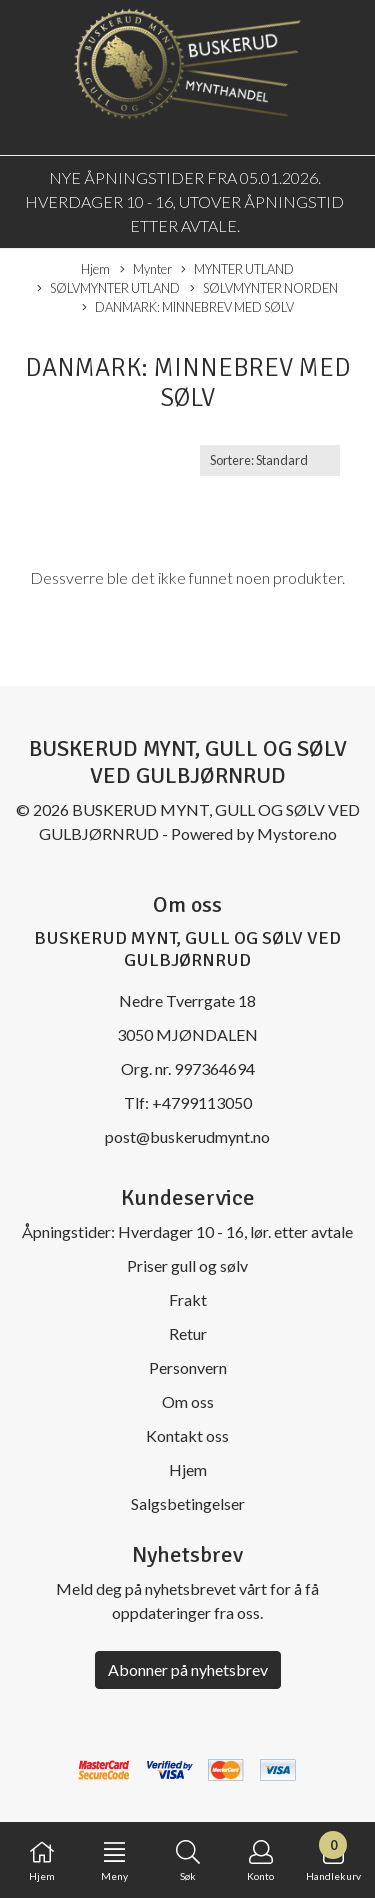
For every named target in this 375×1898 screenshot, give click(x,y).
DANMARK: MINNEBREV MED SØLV (188, 308)
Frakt (188, 1299)
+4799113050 (202, 1102)
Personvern (188, 1367)
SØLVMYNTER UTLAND (108, 289)
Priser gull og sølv (187, 1265)
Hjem (95, 269)
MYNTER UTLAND (237, 270)
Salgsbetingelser (188, 1503)
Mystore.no (297, 833)
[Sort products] (270, 460)
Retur (188, 1333)
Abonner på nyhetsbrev (188, 1669)
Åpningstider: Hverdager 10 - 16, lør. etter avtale (187, 1231)
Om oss (188, 1401)
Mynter (146, 270)
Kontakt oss (187, 1435)
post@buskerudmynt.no (187, 1136)
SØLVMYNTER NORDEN (264, 289)
